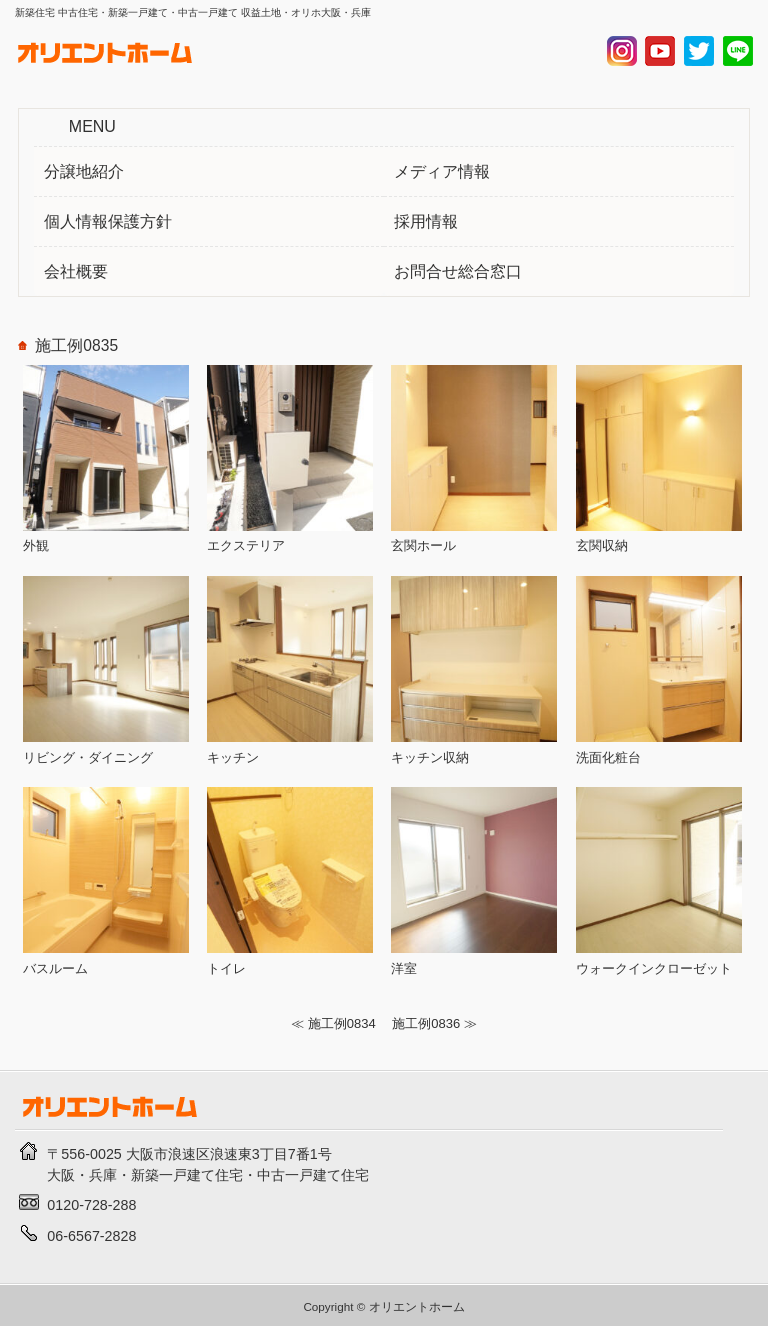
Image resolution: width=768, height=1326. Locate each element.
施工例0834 (342, 1023)
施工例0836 (426, 1023)
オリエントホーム (417, 1306)
